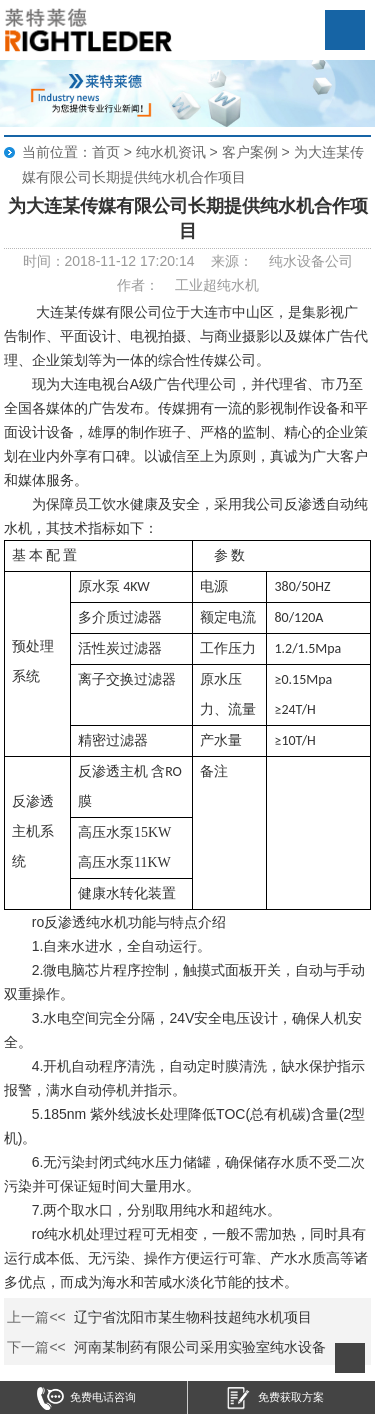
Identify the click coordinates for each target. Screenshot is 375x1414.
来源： (232, 261)
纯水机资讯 (171, 152)
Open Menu (345, 30)
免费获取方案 (274, 1398)
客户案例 (250, 152)
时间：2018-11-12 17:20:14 (109, 261)
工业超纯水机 (217, 285)
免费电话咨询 (86, 1398)
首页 (106, 152)
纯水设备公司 (311, 261)
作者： (138, 285)
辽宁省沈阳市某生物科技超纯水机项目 (193, 1317)
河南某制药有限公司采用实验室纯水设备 (200, 1347)
